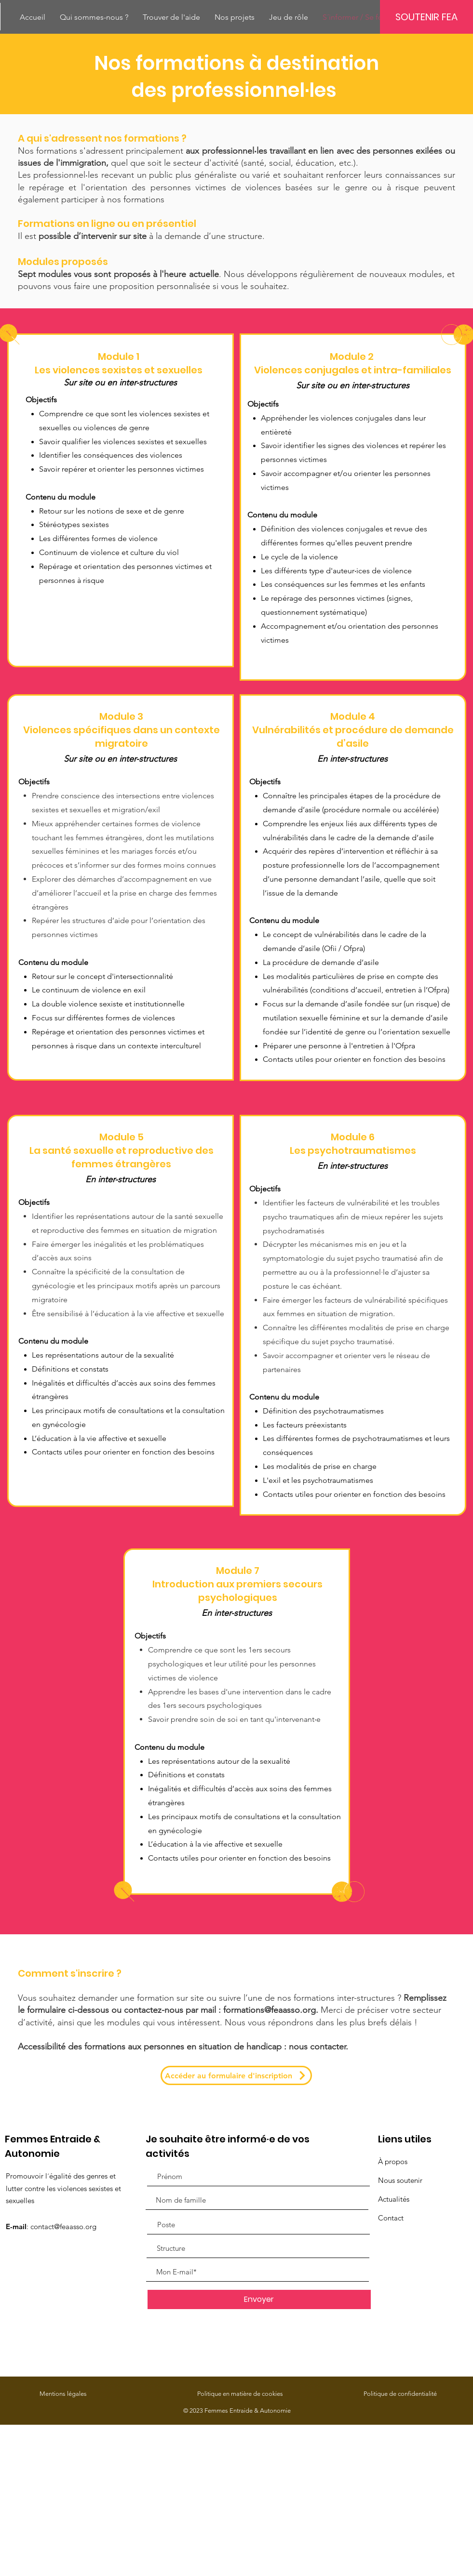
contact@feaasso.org (63, 2226)
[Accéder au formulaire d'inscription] (236, 2075)
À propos (392, 2161)
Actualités (393, 2199)
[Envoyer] (259, 2299)
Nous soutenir (400, 2180)
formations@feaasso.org (269, 2010)
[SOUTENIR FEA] (426, 17)
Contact (391, 2217)
